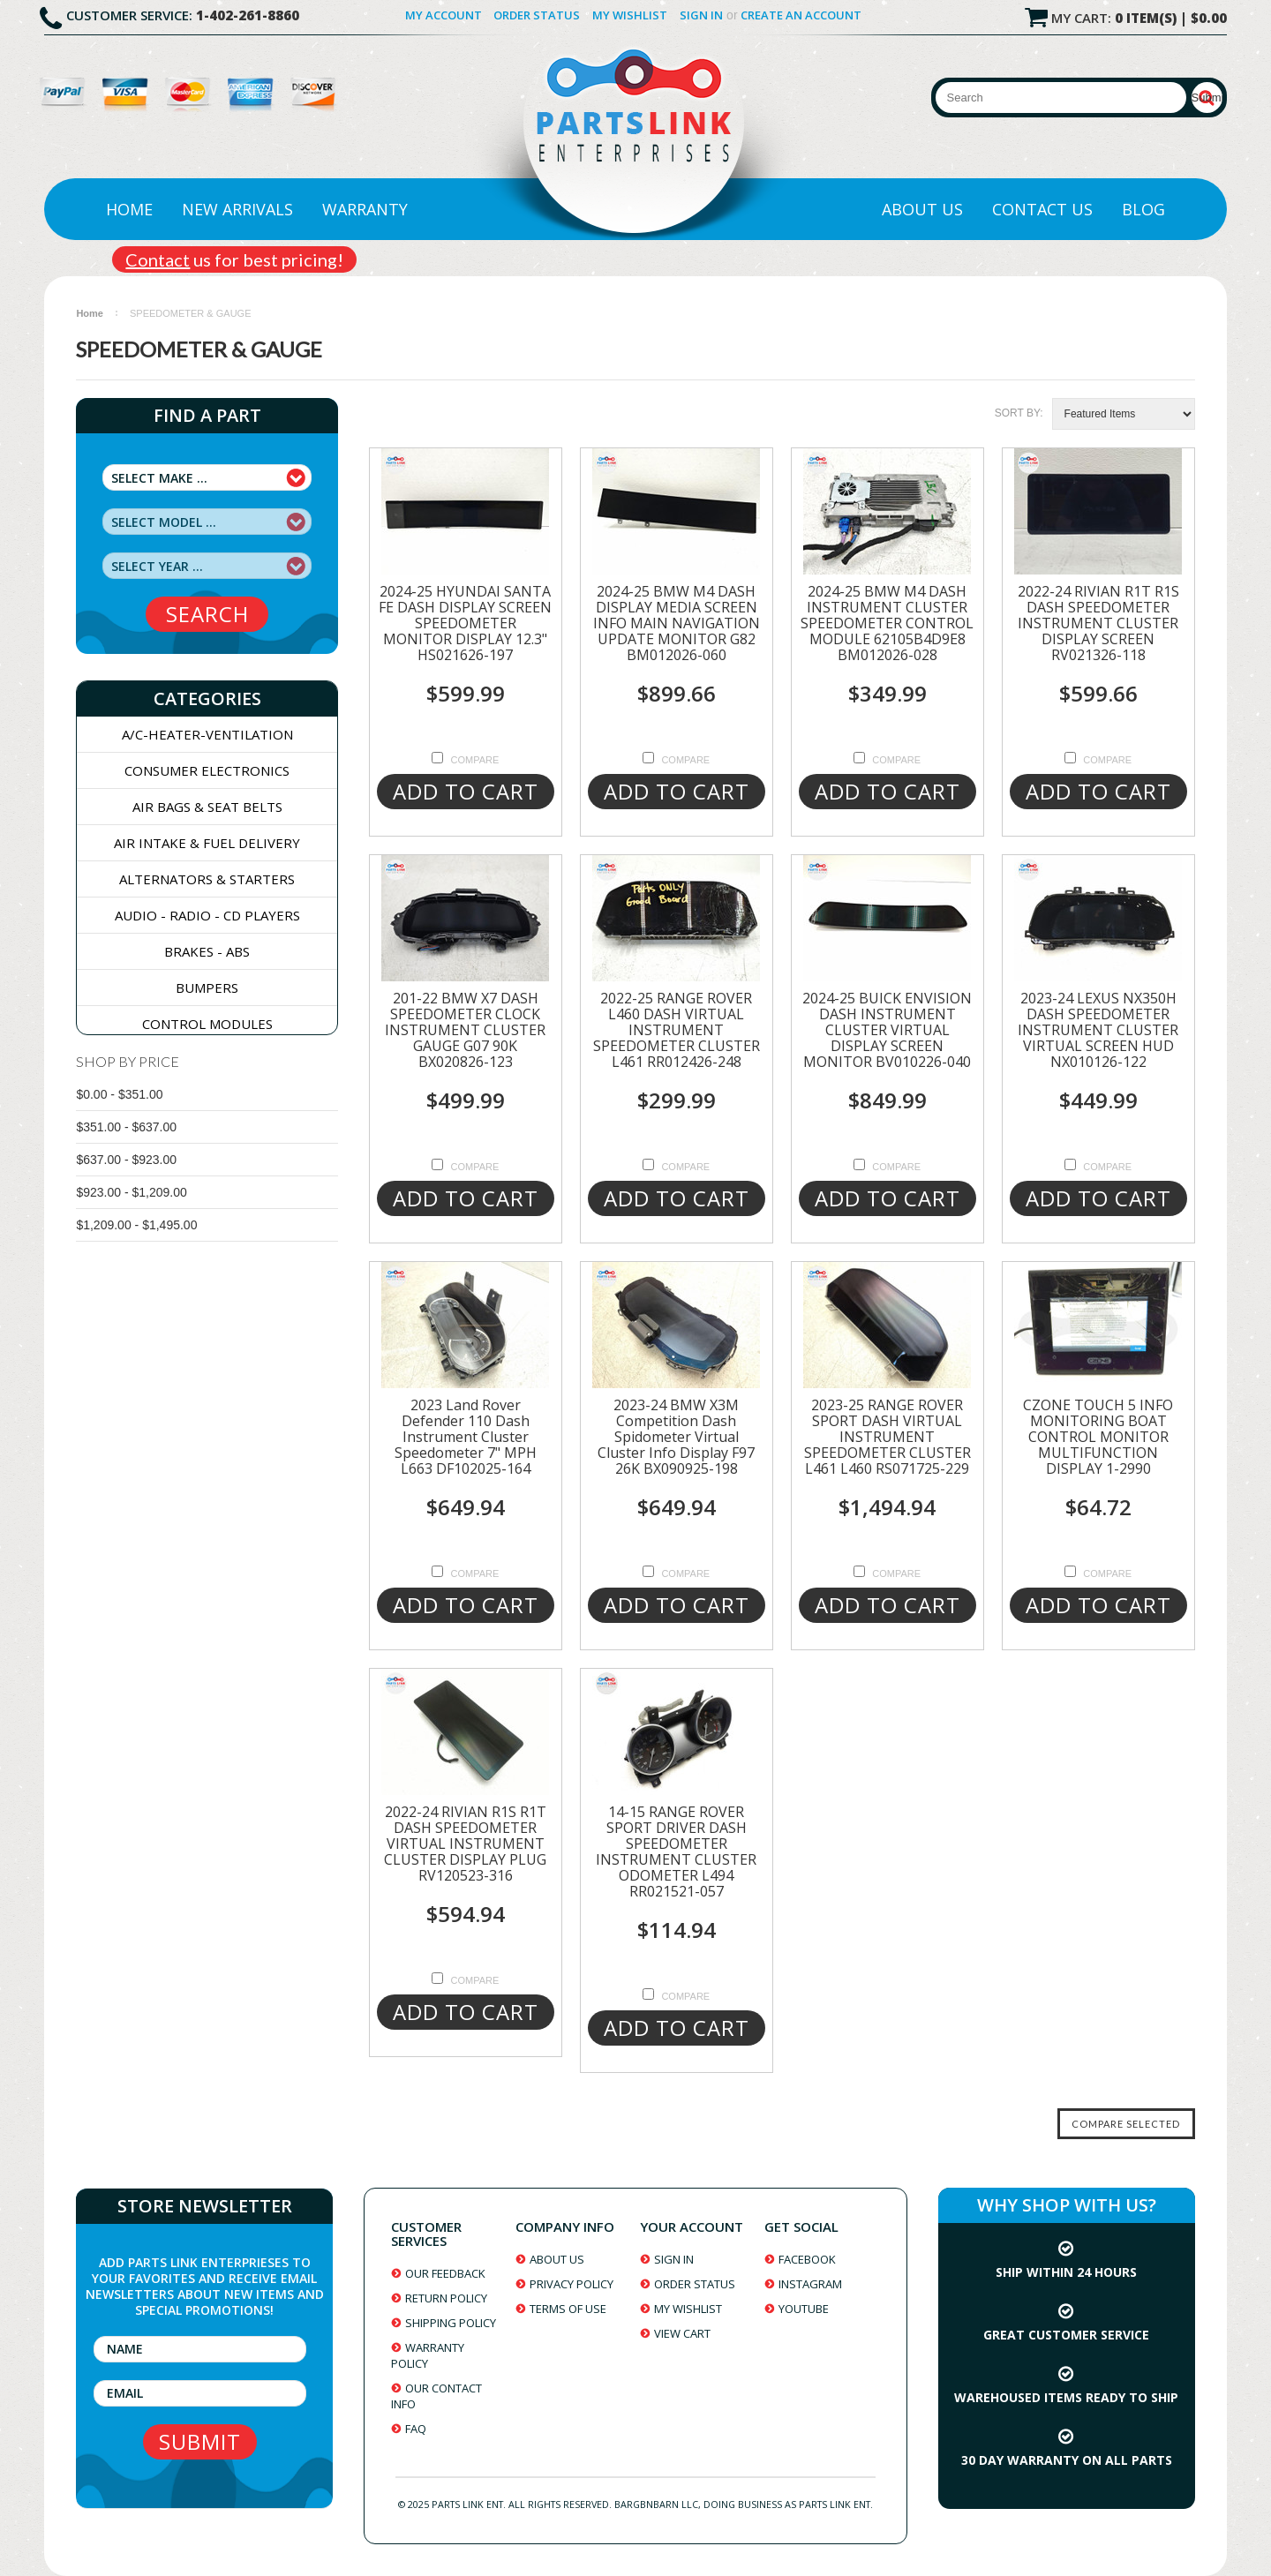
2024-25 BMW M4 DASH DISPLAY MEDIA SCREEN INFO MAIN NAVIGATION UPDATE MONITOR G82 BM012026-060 (676, 623)
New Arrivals (237, 209)
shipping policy (450, 2323)
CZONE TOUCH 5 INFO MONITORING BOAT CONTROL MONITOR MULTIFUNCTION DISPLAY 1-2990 (1098, 1436)
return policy (446, 2298)
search (207, 613)
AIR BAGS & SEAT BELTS (207, 806)
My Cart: (1139, 17)
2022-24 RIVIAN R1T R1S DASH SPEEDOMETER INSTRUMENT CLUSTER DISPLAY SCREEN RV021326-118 (1098, 623)
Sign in (701, 15)
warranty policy (427, 2355)
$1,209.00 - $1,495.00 (136, 1225)
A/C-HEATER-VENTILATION (207, 734)
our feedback (445, 2273)
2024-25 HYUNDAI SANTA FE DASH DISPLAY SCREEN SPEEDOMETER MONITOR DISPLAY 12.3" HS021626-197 (465, 623)
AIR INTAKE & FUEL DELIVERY (207, 843)
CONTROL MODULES (207, 1024)
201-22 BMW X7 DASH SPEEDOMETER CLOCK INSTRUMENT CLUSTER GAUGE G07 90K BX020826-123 (465, 1030)
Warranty (365, 209)
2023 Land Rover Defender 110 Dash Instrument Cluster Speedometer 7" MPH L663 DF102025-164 (466, 1436)
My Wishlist (629, 15)
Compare (475, 760)
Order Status (536, 15)
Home (129, 209)
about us (557, 2259)
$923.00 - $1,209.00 (131, 1192)
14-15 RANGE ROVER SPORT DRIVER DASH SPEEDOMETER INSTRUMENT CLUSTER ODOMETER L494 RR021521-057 (676, 1851)
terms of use (568, 2309)
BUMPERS (207, 987)
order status (694, 2284)
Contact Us (1042, 209)
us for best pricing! (234, 259)
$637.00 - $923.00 (126, 1160)
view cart (682, 2333)
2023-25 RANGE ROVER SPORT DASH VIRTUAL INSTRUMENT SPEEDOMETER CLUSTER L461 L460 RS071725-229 (887, 1436)
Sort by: (1019, 413)
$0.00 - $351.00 (119, 1094)
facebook (807, 2259)
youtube (803, 2309)
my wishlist (688, 2309)
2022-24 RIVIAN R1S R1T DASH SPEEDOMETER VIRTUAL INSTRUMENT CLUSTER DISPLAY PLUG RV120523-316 (465, 1843)
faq (415, 2429)
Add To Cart (465, 791)
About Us (922, 209)
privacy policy (571, 2284)
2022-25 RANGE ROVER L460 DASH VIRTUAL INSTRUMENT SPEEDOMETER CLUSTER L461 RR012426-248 (676, 1030)
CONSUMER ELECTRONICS (207, 770)
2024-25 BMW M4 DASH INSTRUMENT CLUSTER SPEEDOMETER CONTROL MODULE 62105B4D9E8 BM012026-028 (887, 623)
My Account (443, 15)
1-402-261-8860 (247, 15)
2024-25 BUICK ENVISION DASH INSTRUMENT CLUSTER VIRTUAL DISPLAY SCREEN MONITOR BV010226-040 (887, 1030)
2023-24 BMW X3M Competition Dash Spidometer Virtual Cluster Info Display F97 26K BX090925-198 (676, 1436)
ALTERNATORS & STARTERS (207, 879)
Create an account (801, 15)
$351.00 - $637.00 (126, 1127)
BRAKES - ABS (207, 951)
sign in (674, 2259)
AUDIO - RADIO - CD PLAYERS (207, 915)
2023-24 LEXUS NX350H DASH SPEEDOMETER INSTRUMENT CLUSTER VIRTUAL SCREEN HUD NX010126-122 (1098, 1030)
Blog (1143, 209)
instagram (810, 2284)
